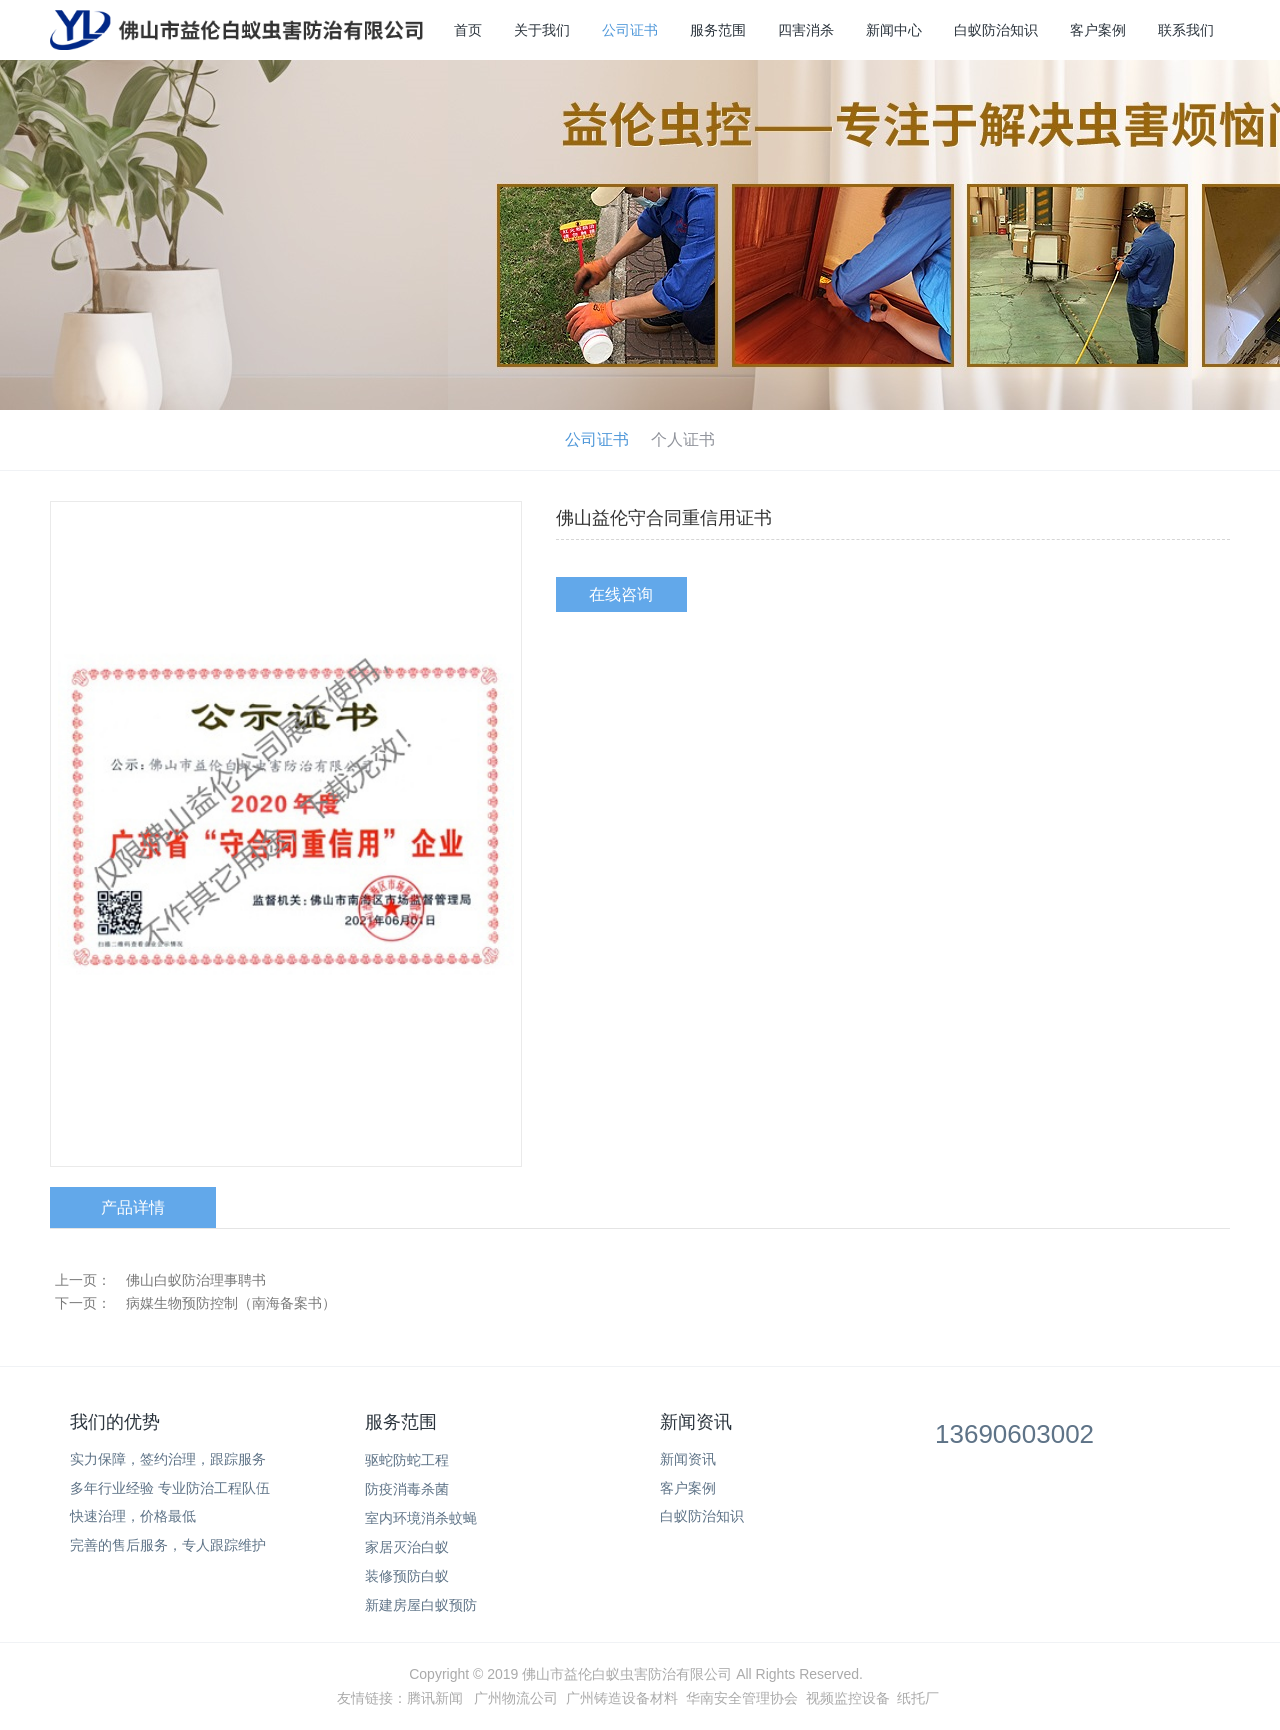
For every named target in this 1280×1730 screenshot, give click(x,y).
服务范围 (718, 30)
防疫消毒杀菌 (407, 1489)
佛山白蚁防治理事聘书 (196, 1280)
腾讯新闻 (435, 1698)
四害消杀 (806, 30)
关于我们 (542, 30)
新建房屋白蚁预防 (421, 1605)
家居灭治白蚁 (407, 1547)
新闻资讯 (696, 1422)
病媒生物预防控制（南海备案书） (231, 1303)
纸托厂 (918, 1698)
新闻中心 (894, 30)
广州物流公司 (516, 1698)
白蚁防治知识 (996, 30)
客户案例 (1098, 30)
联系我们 (1186, 30)
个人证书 (683, 439)
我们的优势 (115, 1422)
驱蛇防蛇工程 (407, 1460)
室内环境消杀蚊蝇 (421, 1518)
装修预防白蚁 (407, 1576)
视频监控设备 (848, 1698)
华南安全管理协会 (742, 1698)
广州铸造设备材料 (622, 1698)
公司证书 (630, 30)
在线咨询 (621, 594)
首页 (468, 30)
